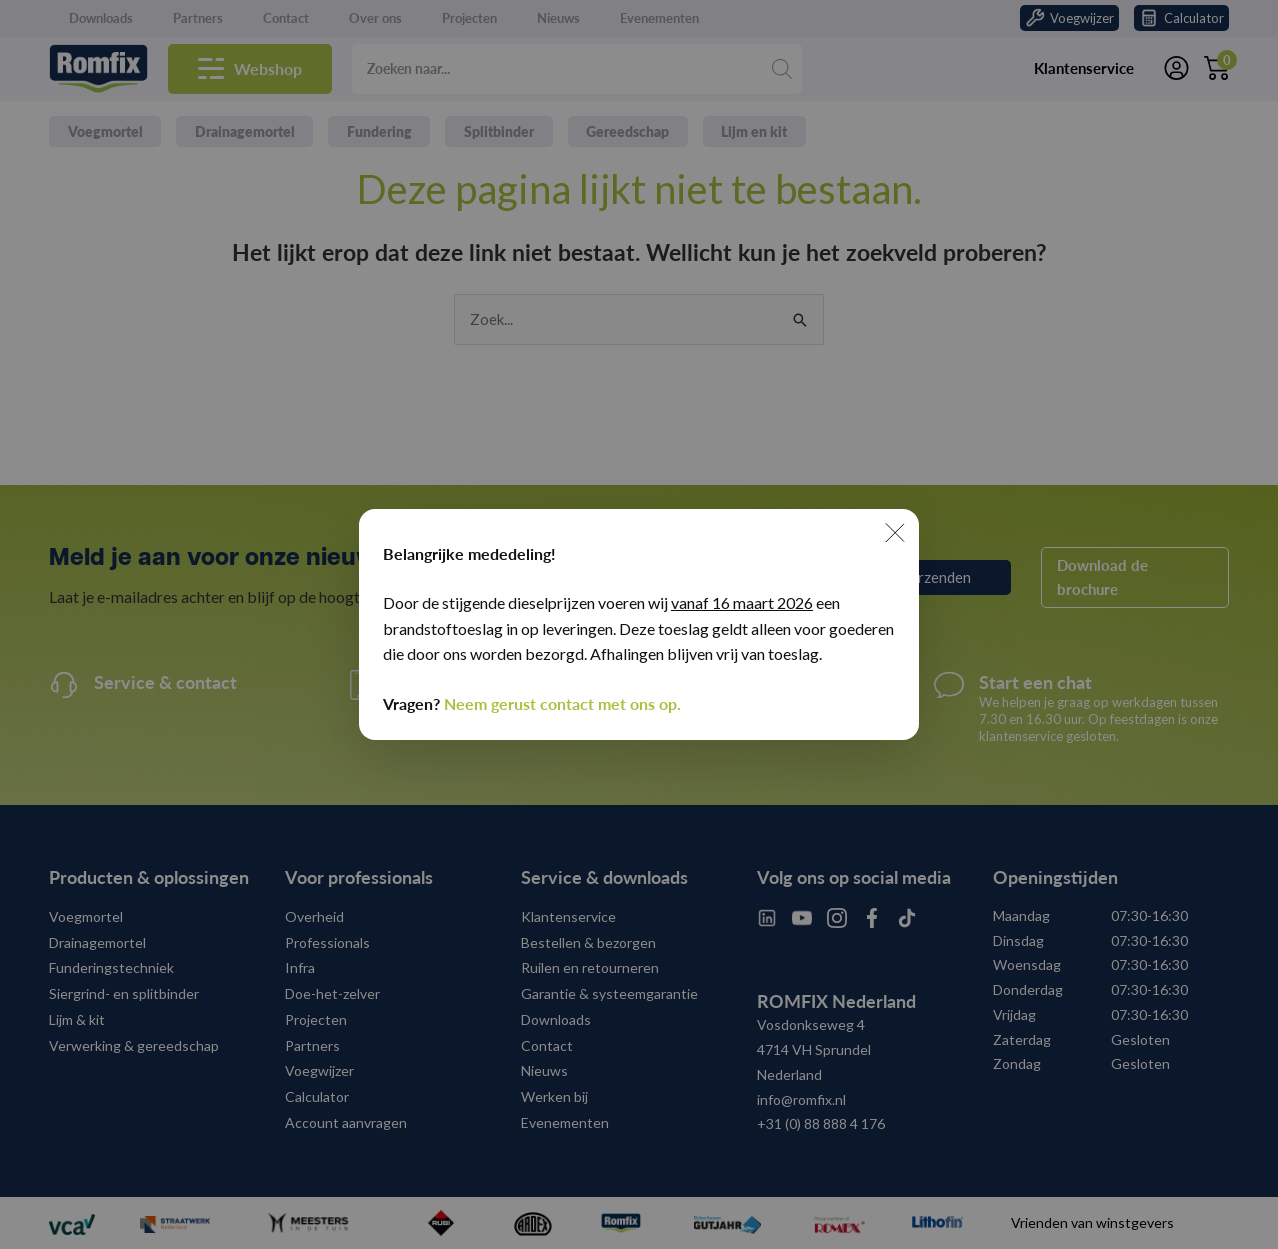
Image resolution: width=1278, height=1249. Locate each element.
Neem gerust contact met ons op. (562, 703)
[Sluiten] (895, 533)
